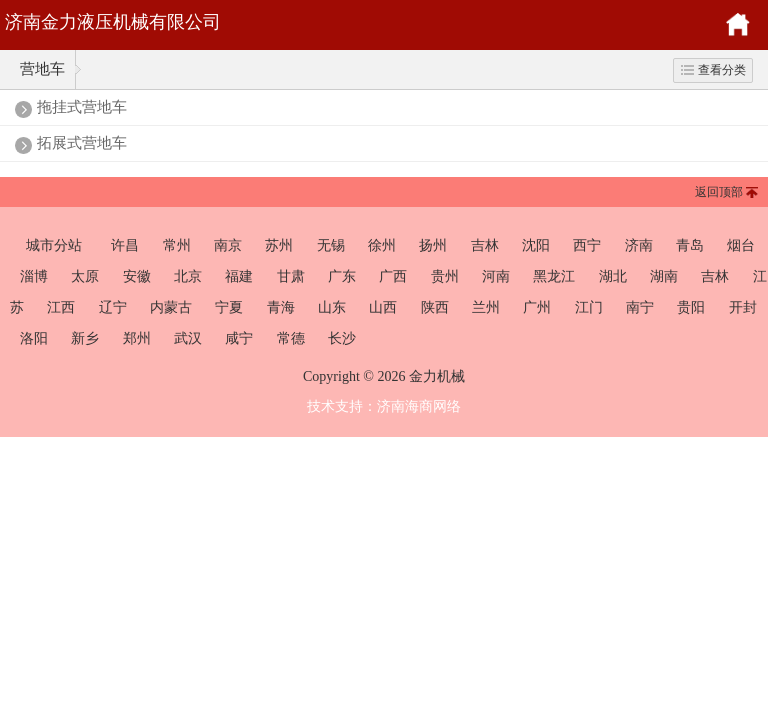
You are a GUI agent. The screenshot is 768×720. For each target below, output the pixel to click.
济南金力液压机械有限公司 (113, 22)
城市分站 (54, 245)
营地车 (42, 69)
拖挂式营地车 (82, 107)
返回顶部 (719, 192)
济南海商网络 (419, 406)
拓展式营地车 (82, 143)
